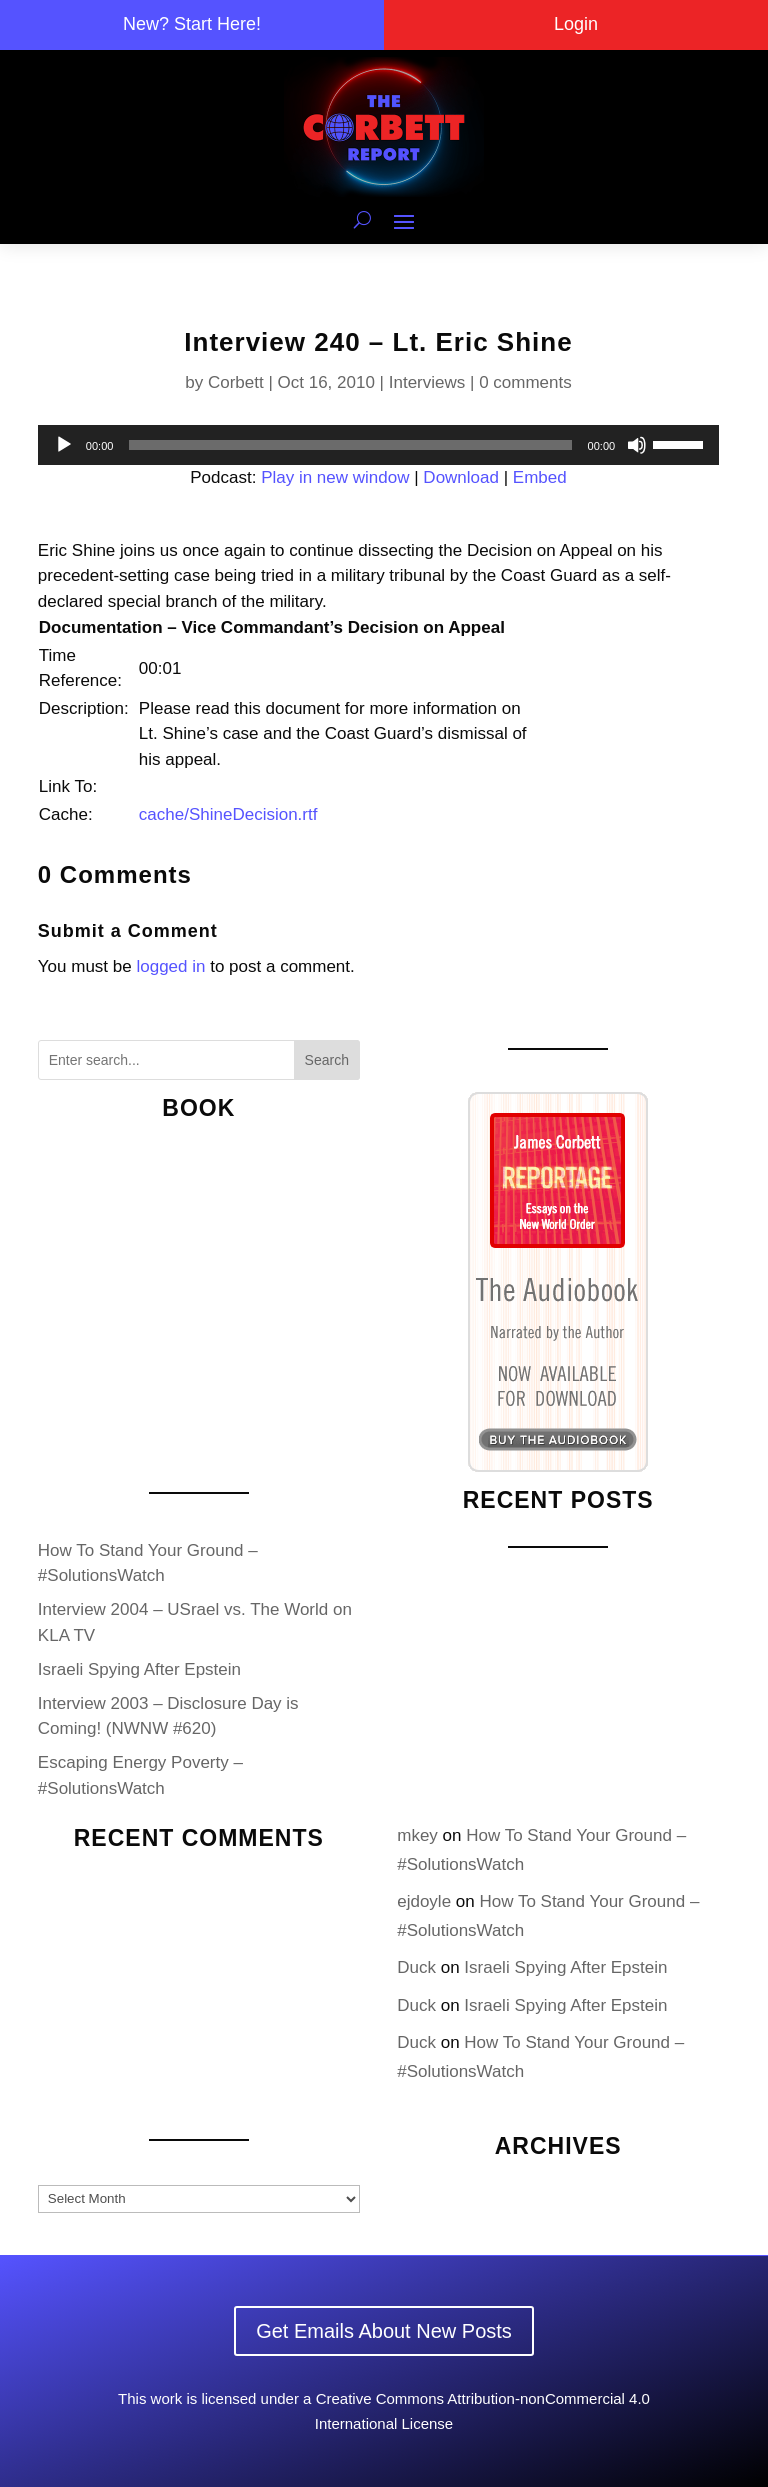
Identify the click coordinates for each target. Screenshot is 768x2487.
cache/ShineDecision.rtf (228, 814)
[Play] (64, 445)
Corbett (236, 382)
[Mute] (637, 445)
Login (576, 24)
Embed (540, 477)
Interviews (427, 382)
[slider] (350, 445)
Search (327, 1060)
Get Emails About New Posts (384, 2331)
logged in (170, 966)
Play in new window (335, 477)
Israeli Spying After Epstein (139, 1669)
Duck (416, 1967)
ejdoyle (424, 1901)
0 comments (525, 382)
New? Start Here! (192, 24)
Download (461, 477)
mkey (417, 1835)
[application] (378, 445)
